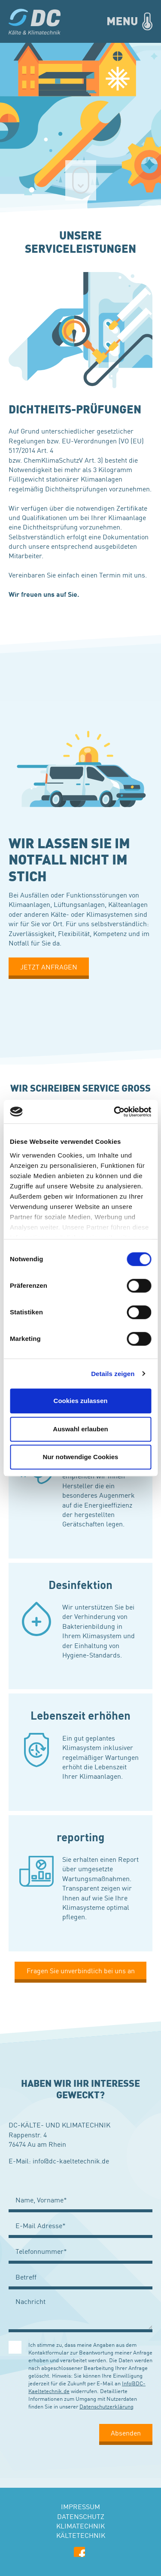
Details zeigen (112, 1373)
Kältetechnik (80, 2535)
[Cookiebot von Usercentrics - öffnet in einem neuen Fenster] (114, 1111)
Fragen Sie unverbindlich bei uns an (81, 1970)
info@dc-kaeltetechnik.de (71, 2160)
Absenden (126, 2432)
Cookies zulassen (81, 1400)
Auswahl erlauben (80, 1429)
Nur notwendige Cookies (80, 1456)
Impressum (80, 2506)
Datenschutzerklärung (106, 2406)
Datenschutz (80, 2516)
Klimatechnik (80, 2525)
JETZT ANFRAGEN (48, 966)
